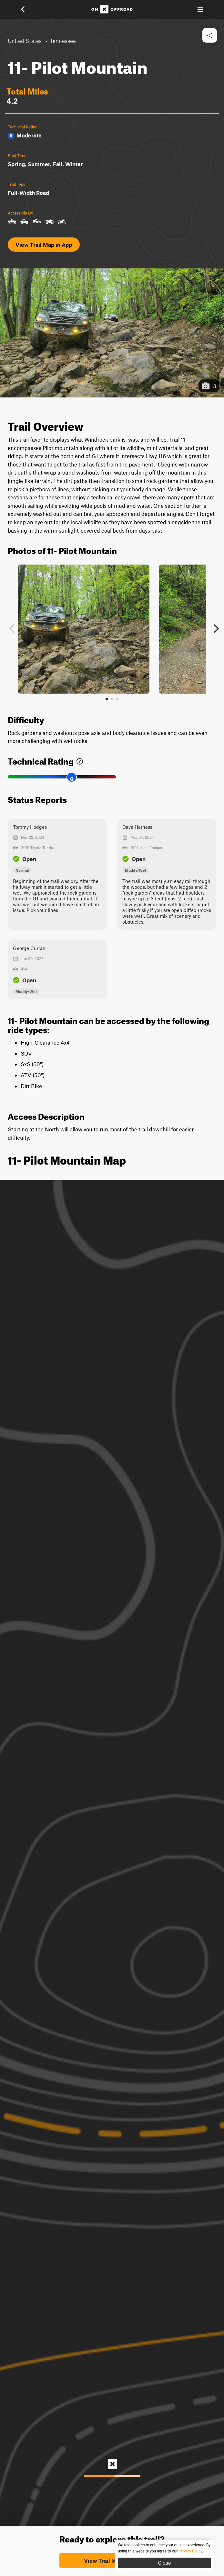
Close (164, 2563)
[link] (79, 760)
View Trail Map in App (43, 244)
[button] (27, 9)
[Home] (112, 9)
